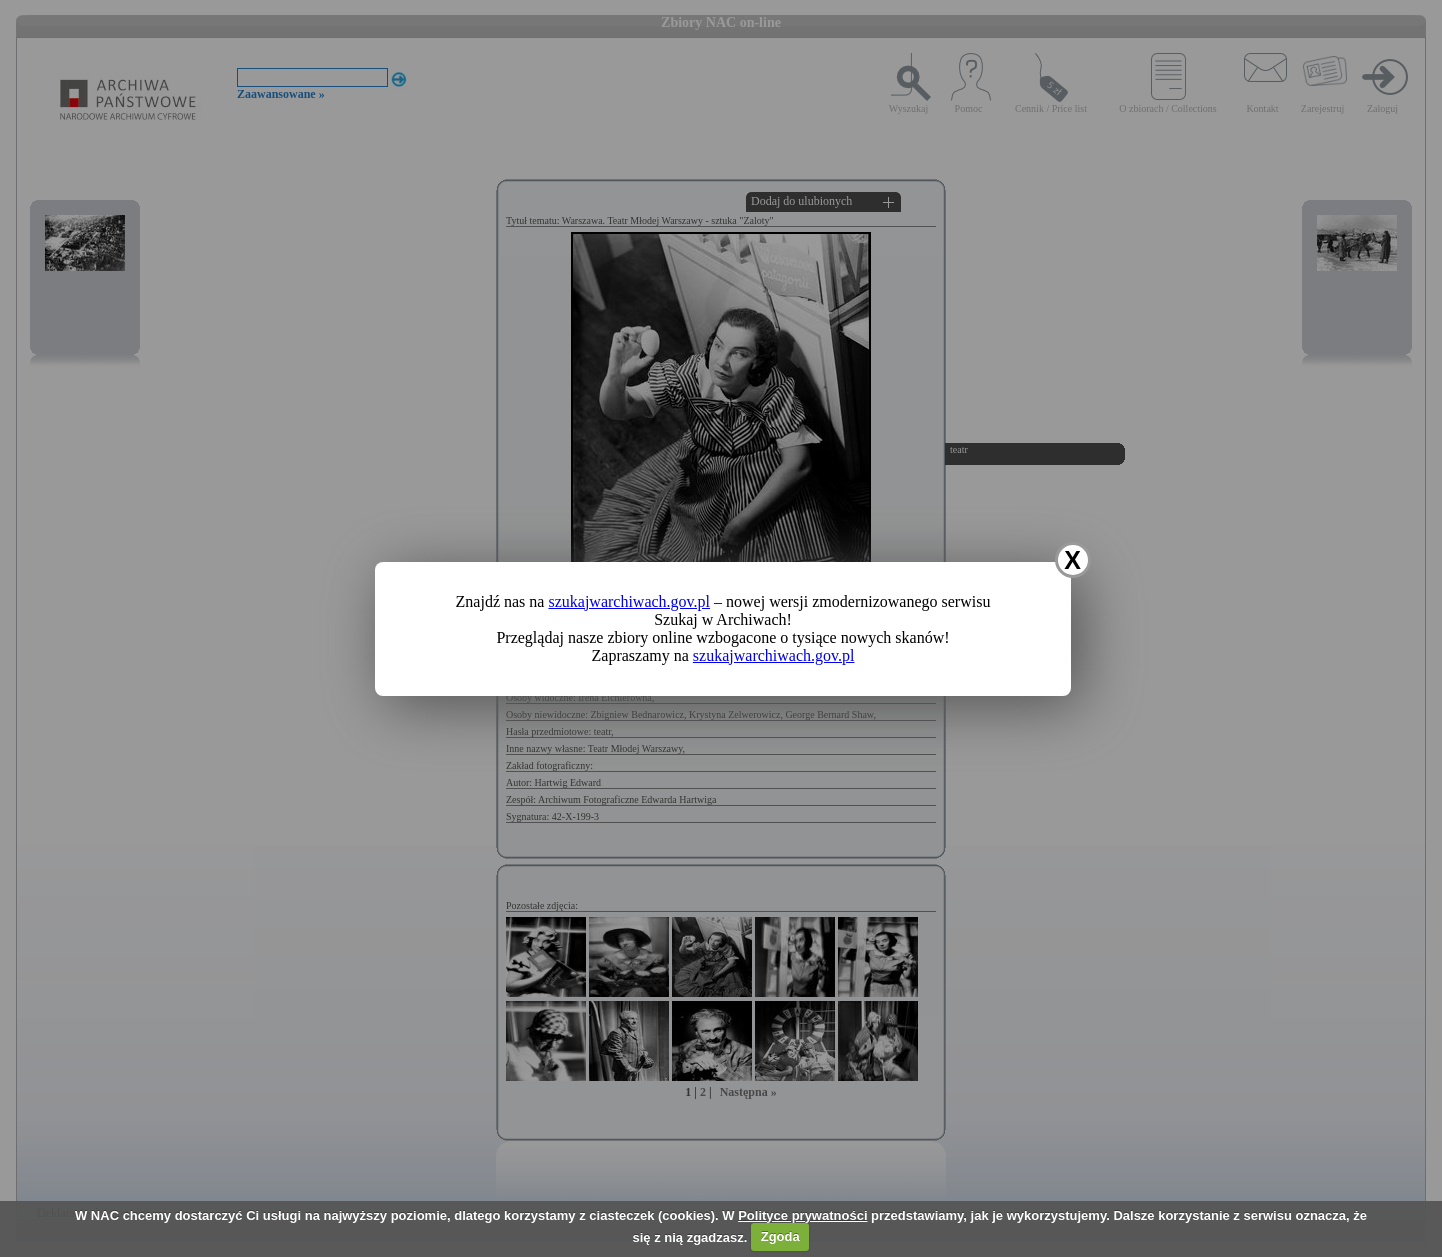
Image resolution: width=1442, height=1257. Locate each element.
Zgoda (780, 1236)
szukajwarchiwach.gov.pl (629, 601)
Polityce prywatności (802, 1215)
